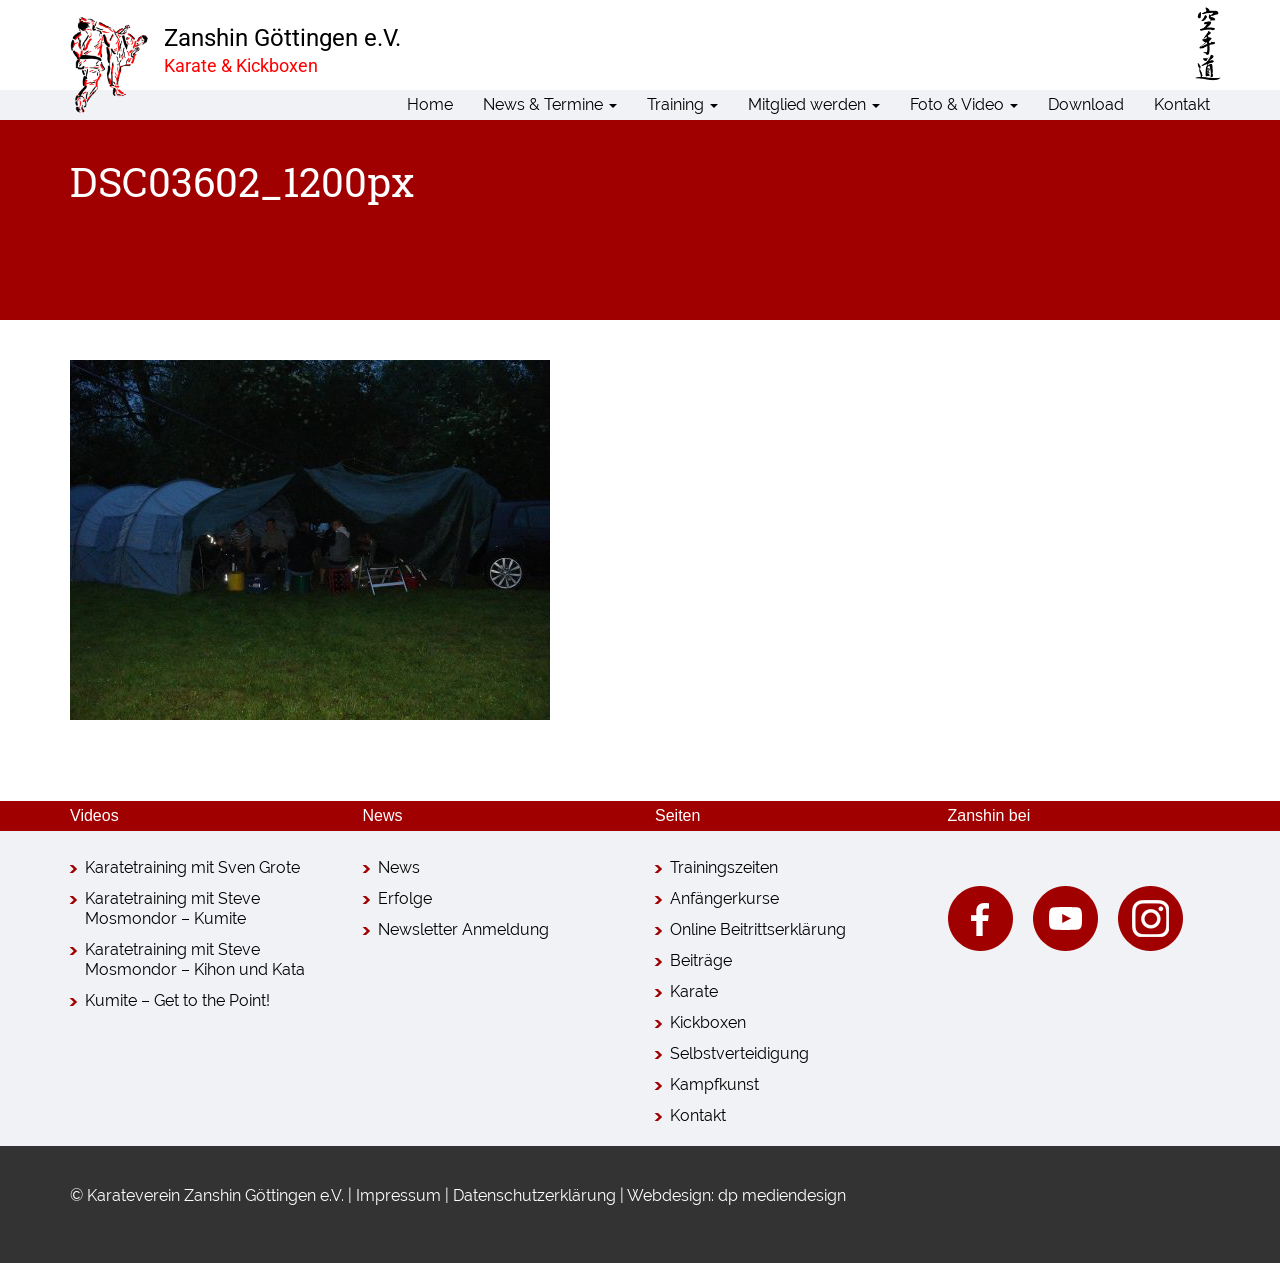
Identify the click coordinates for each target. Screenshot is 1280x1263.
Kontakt (1182, 104)
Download (1086, 104)
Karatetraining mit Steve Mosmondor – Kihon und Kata (195, 959)
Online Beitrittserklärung (758, 929)
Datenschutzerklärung (534, 1195)
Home (430, 104)
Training (682, 104)
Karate (694, 991)
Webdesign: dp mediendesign (736, 1195)
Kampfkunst (714, 1084)
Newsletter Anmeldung (463, 929)
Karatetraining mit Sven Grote (192, 867)
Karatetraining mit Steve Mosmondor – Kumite (172, 908)
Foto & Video (964, 104)
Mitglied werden (814, 104)
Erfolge (405, 898)
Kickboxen (708, 1022)
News (399, 867)
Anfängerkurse (724, 898)
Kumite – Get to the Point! (177, 1000)
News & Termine (550, 104)
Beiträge (701, 960)
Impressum (398, 1195)
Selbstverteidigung (739, 1053)
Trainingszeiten (724, 867)
